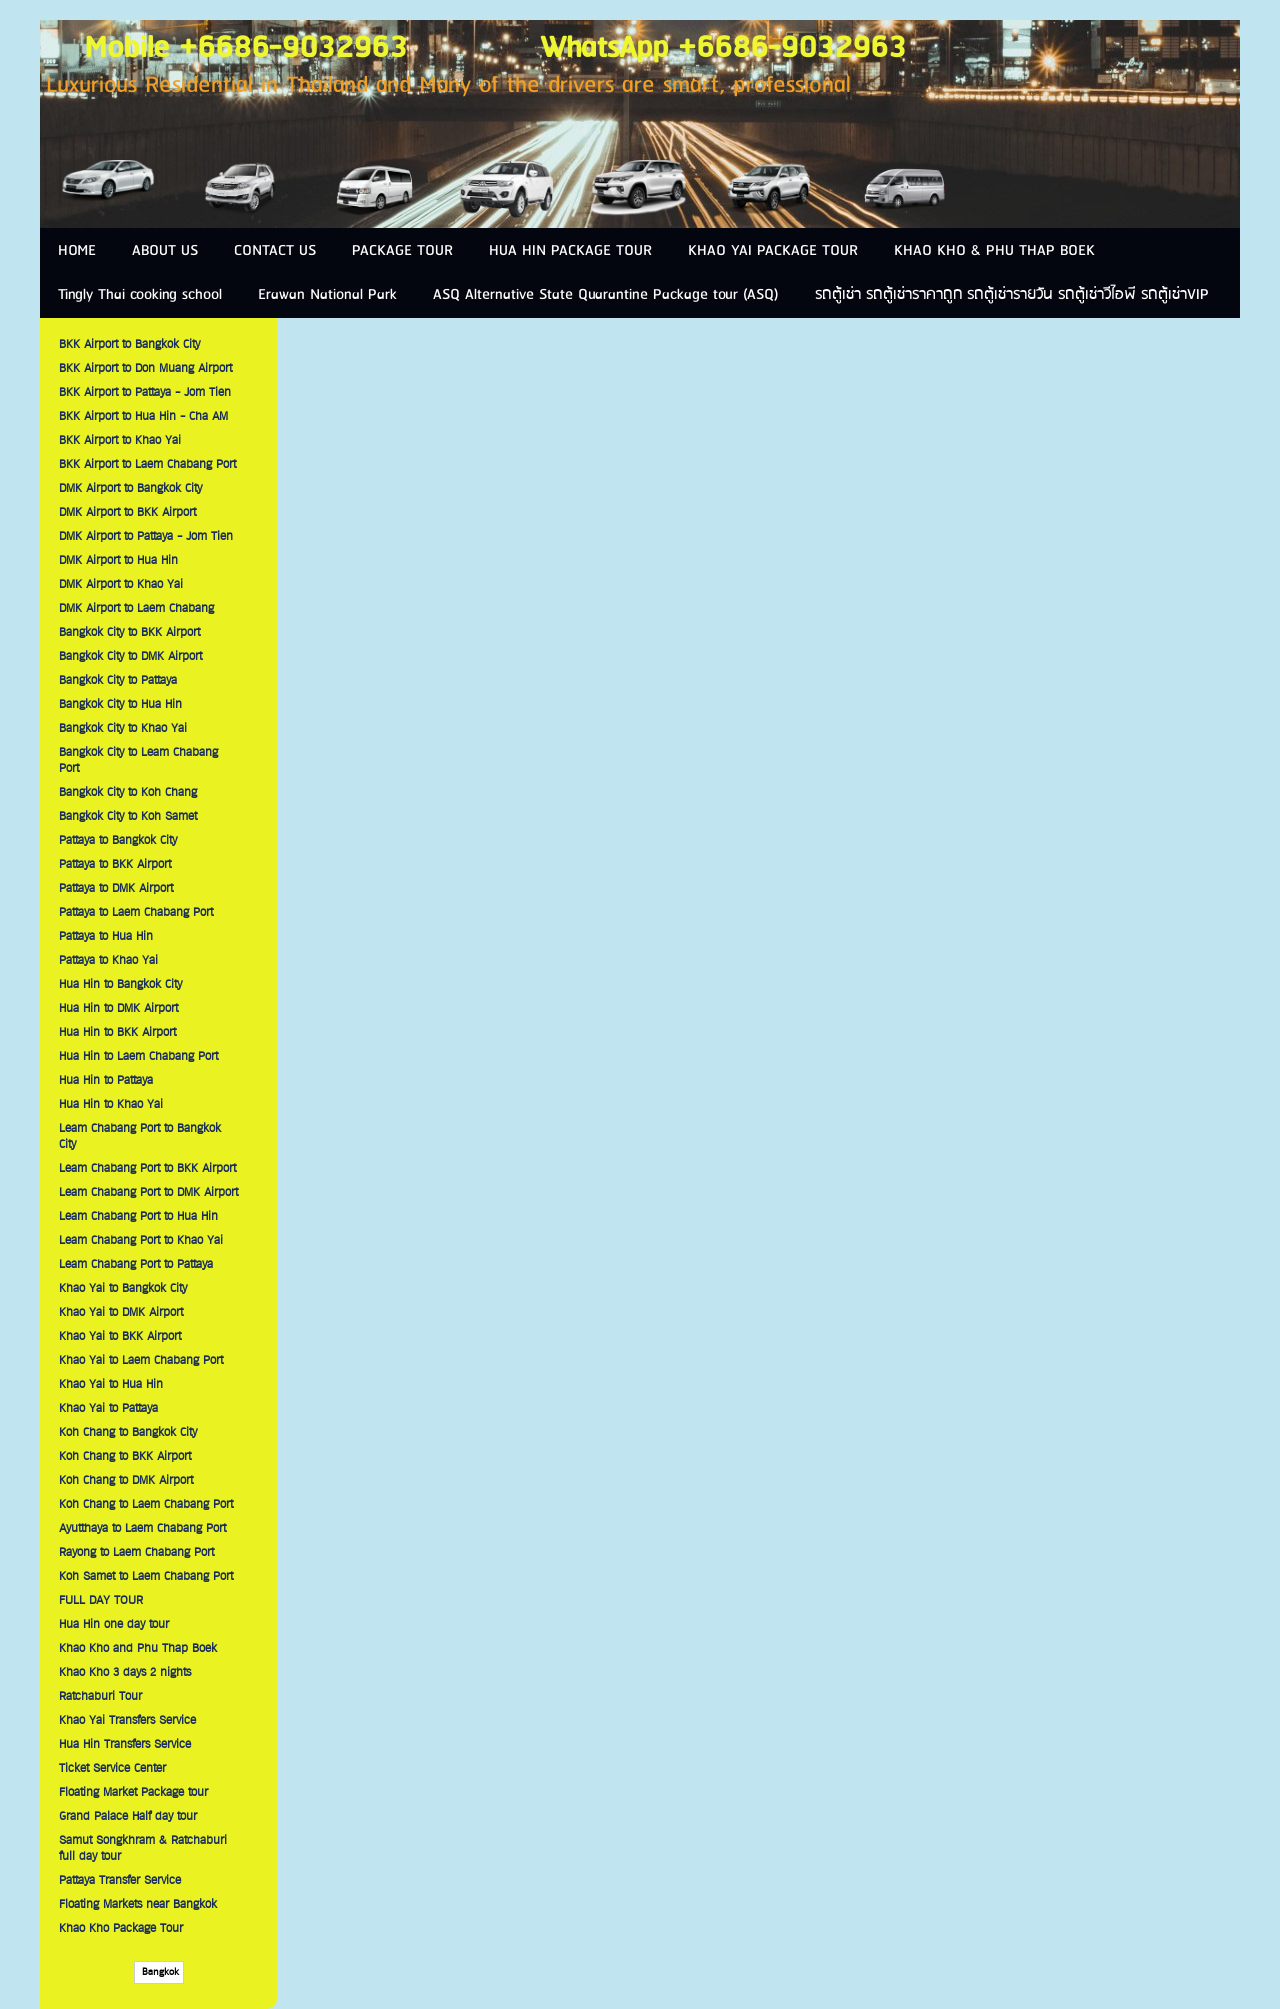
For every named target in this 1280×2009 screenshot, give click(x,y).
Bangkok (159, 1972)
